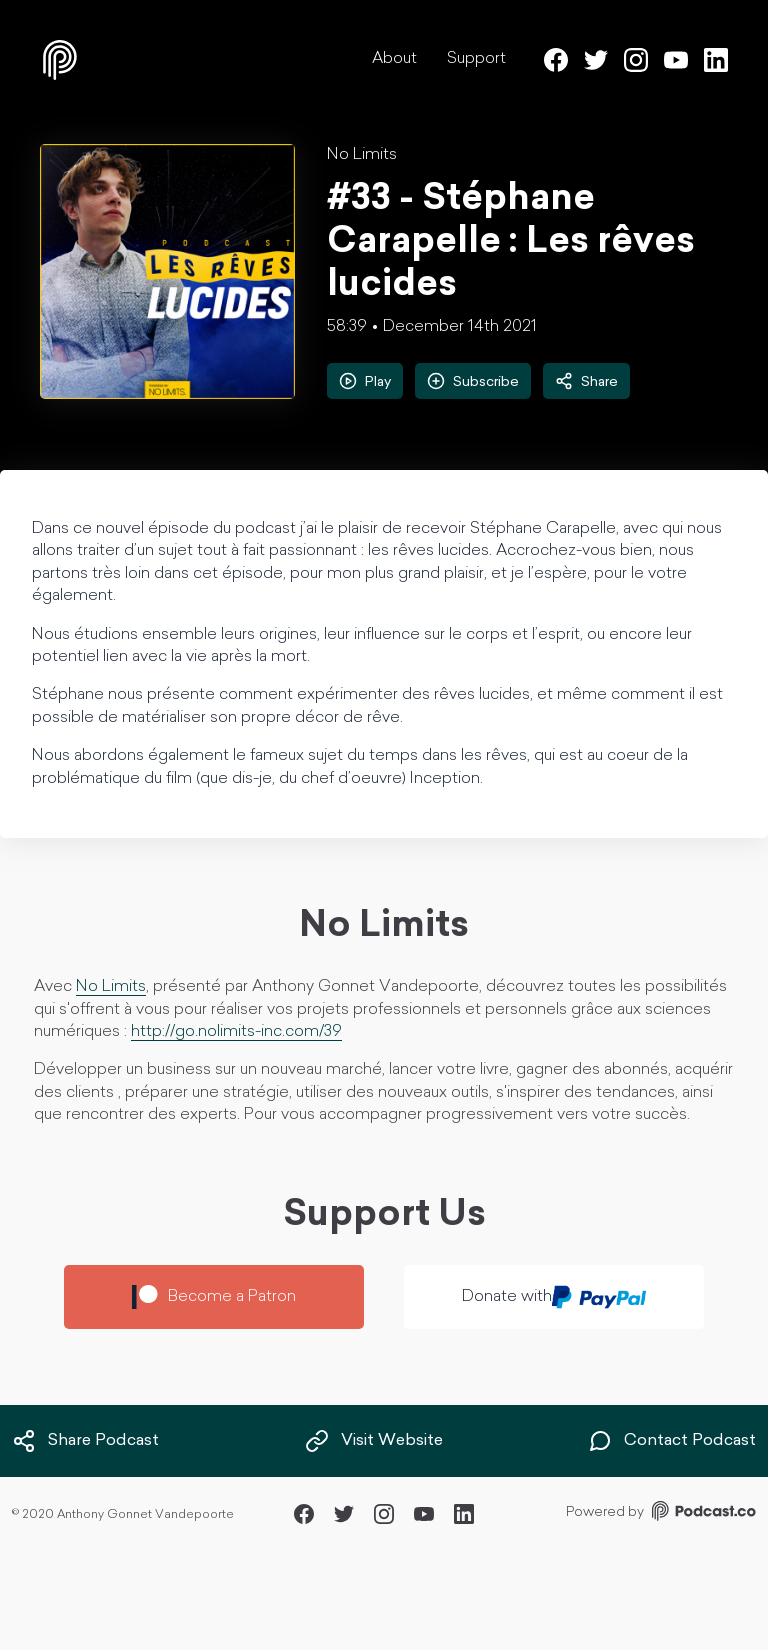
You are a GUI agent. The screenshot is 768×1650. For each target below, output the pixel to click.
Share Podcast (85, 1441)
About (394, 59)
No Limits (362, 155)
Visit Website (374, 1441)
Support (476, 59)
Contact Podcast (672, 1441)
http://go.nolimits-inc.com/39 (236, 1032)
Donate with (554, 1297)
